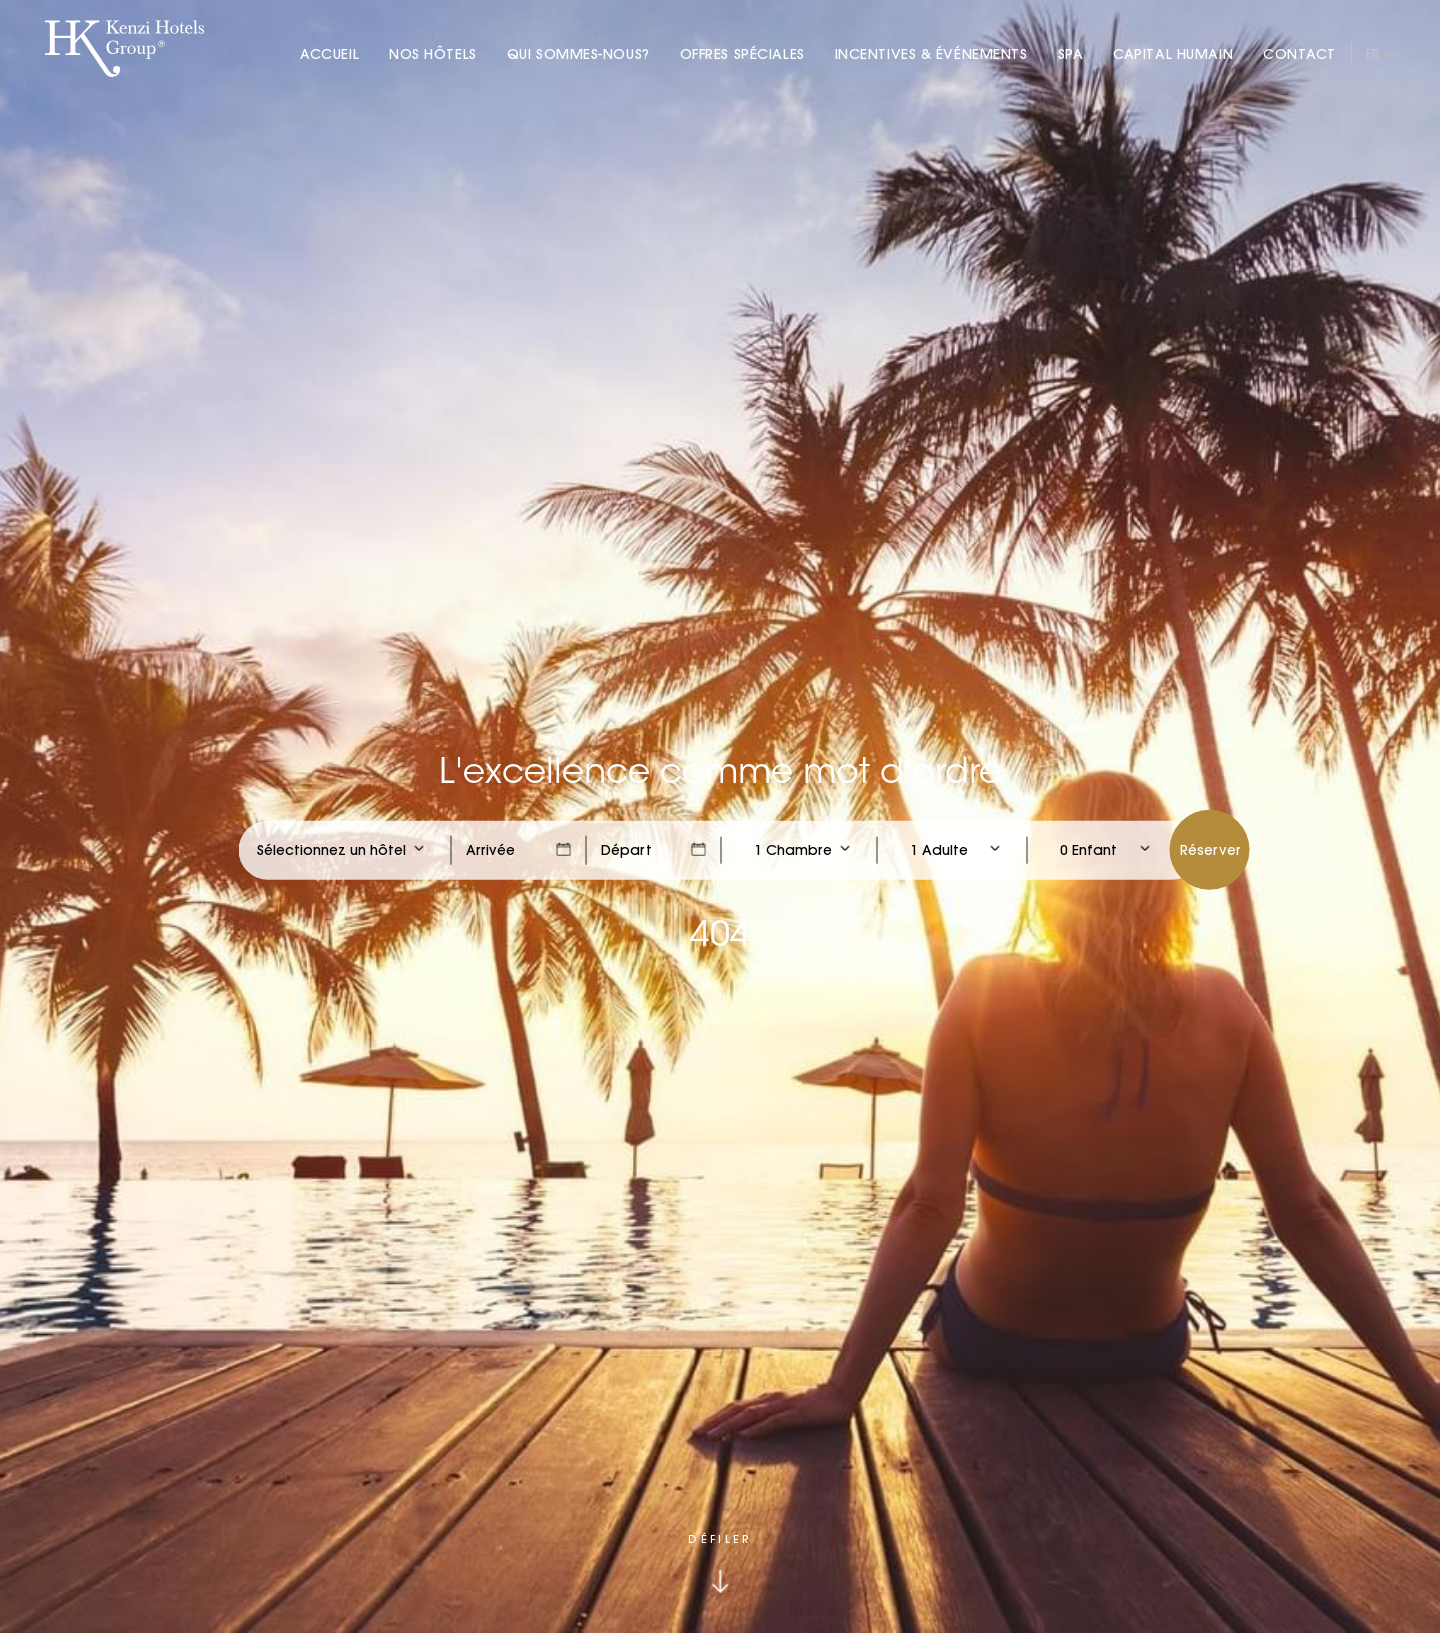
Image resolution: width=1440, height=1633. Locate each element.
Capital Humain (1173, 54)
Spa (1071, 54)
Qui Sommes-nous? (578, 54)
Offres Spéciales (742, 54)
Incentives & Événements (931, 54)
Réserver (1210, 849)
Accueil (329, 54)
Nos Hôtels (433, 54)
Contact (1299, 54)
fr (1373, 54)
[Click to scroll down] (719, 1563)
